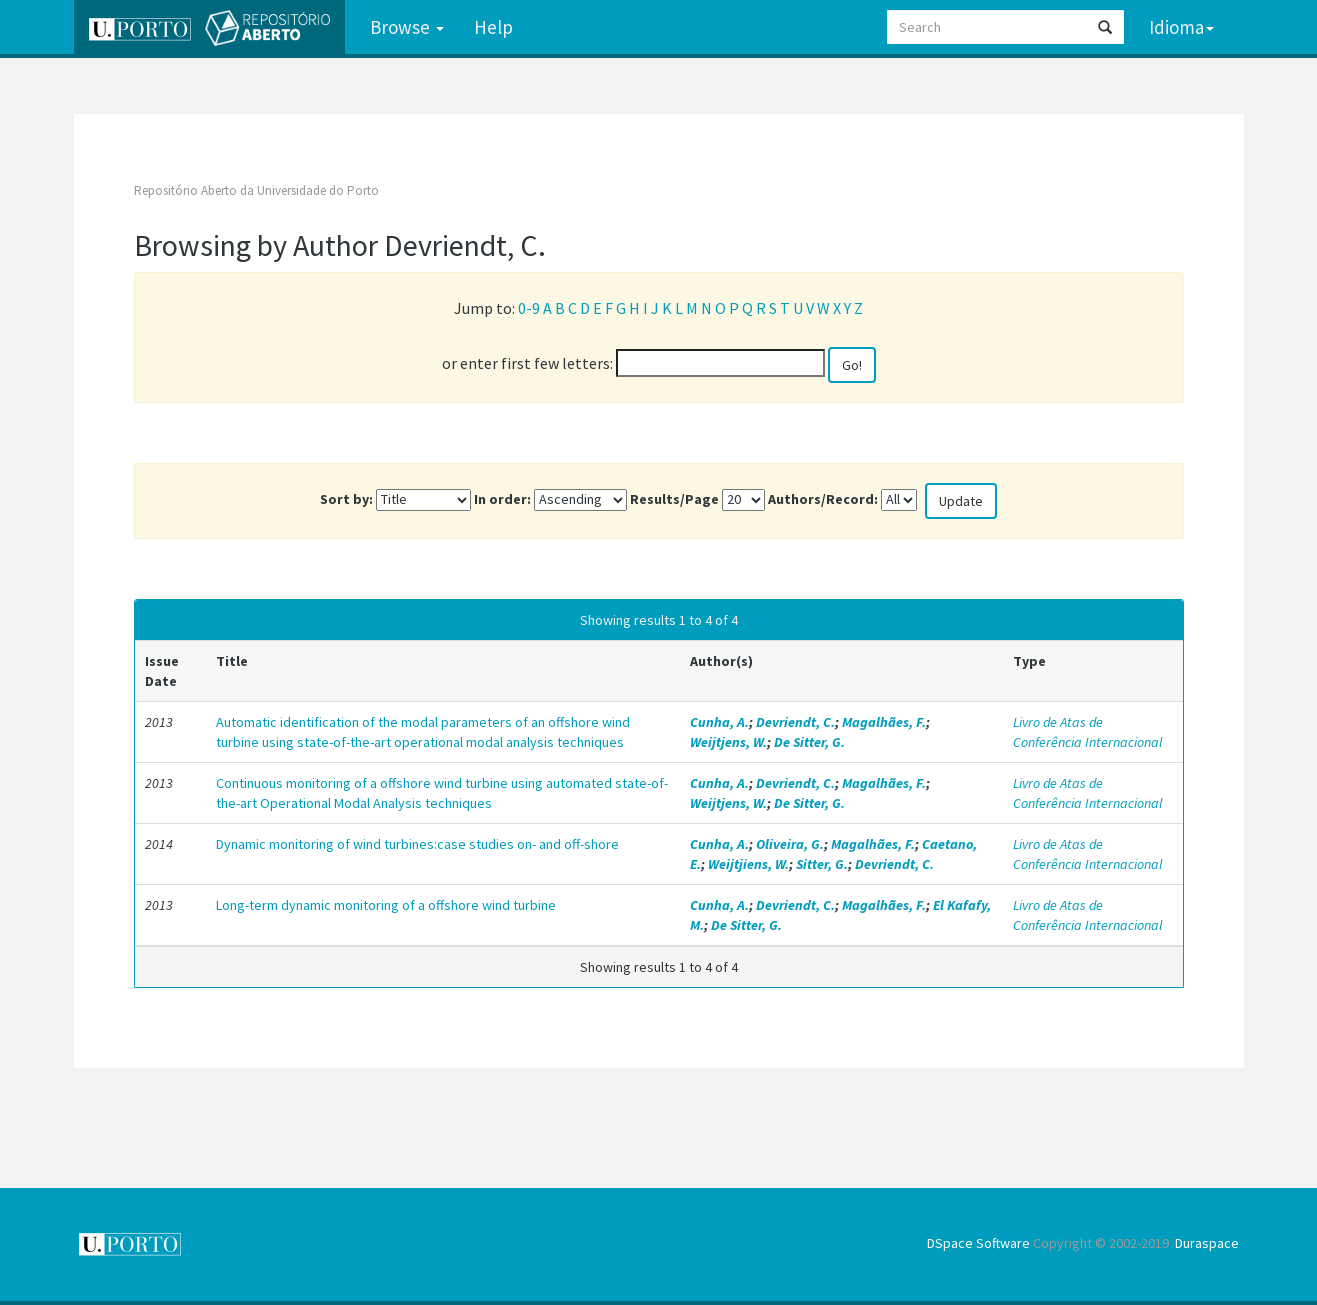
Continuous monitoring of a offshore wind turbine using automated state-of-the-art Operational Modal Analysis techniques (442, 793)
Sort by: (346, 499)
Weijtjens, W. (728, 742)
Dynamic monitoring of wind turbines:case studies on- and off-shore (417, 844)
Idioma (1181, 27)
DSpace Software (978, 1243)
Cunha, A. (719, 722)
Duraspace (1207, 1243)
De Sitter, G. (809, 742)
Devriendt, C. (795, 722)
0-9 (529, 308)
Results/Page (674, 499)
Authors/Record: (823, 499)
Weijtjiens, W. (748, 864)
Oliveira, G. (790, 844)
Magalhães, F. (884, 722)
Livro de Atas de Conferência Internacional (1087, 732)
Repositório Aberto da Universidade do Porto (256, 190)
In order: (502, 499)
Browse (407, 27)
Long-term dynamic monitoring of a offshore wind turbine (386, 905)
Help (493, 27)
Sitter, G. (822, 864)
